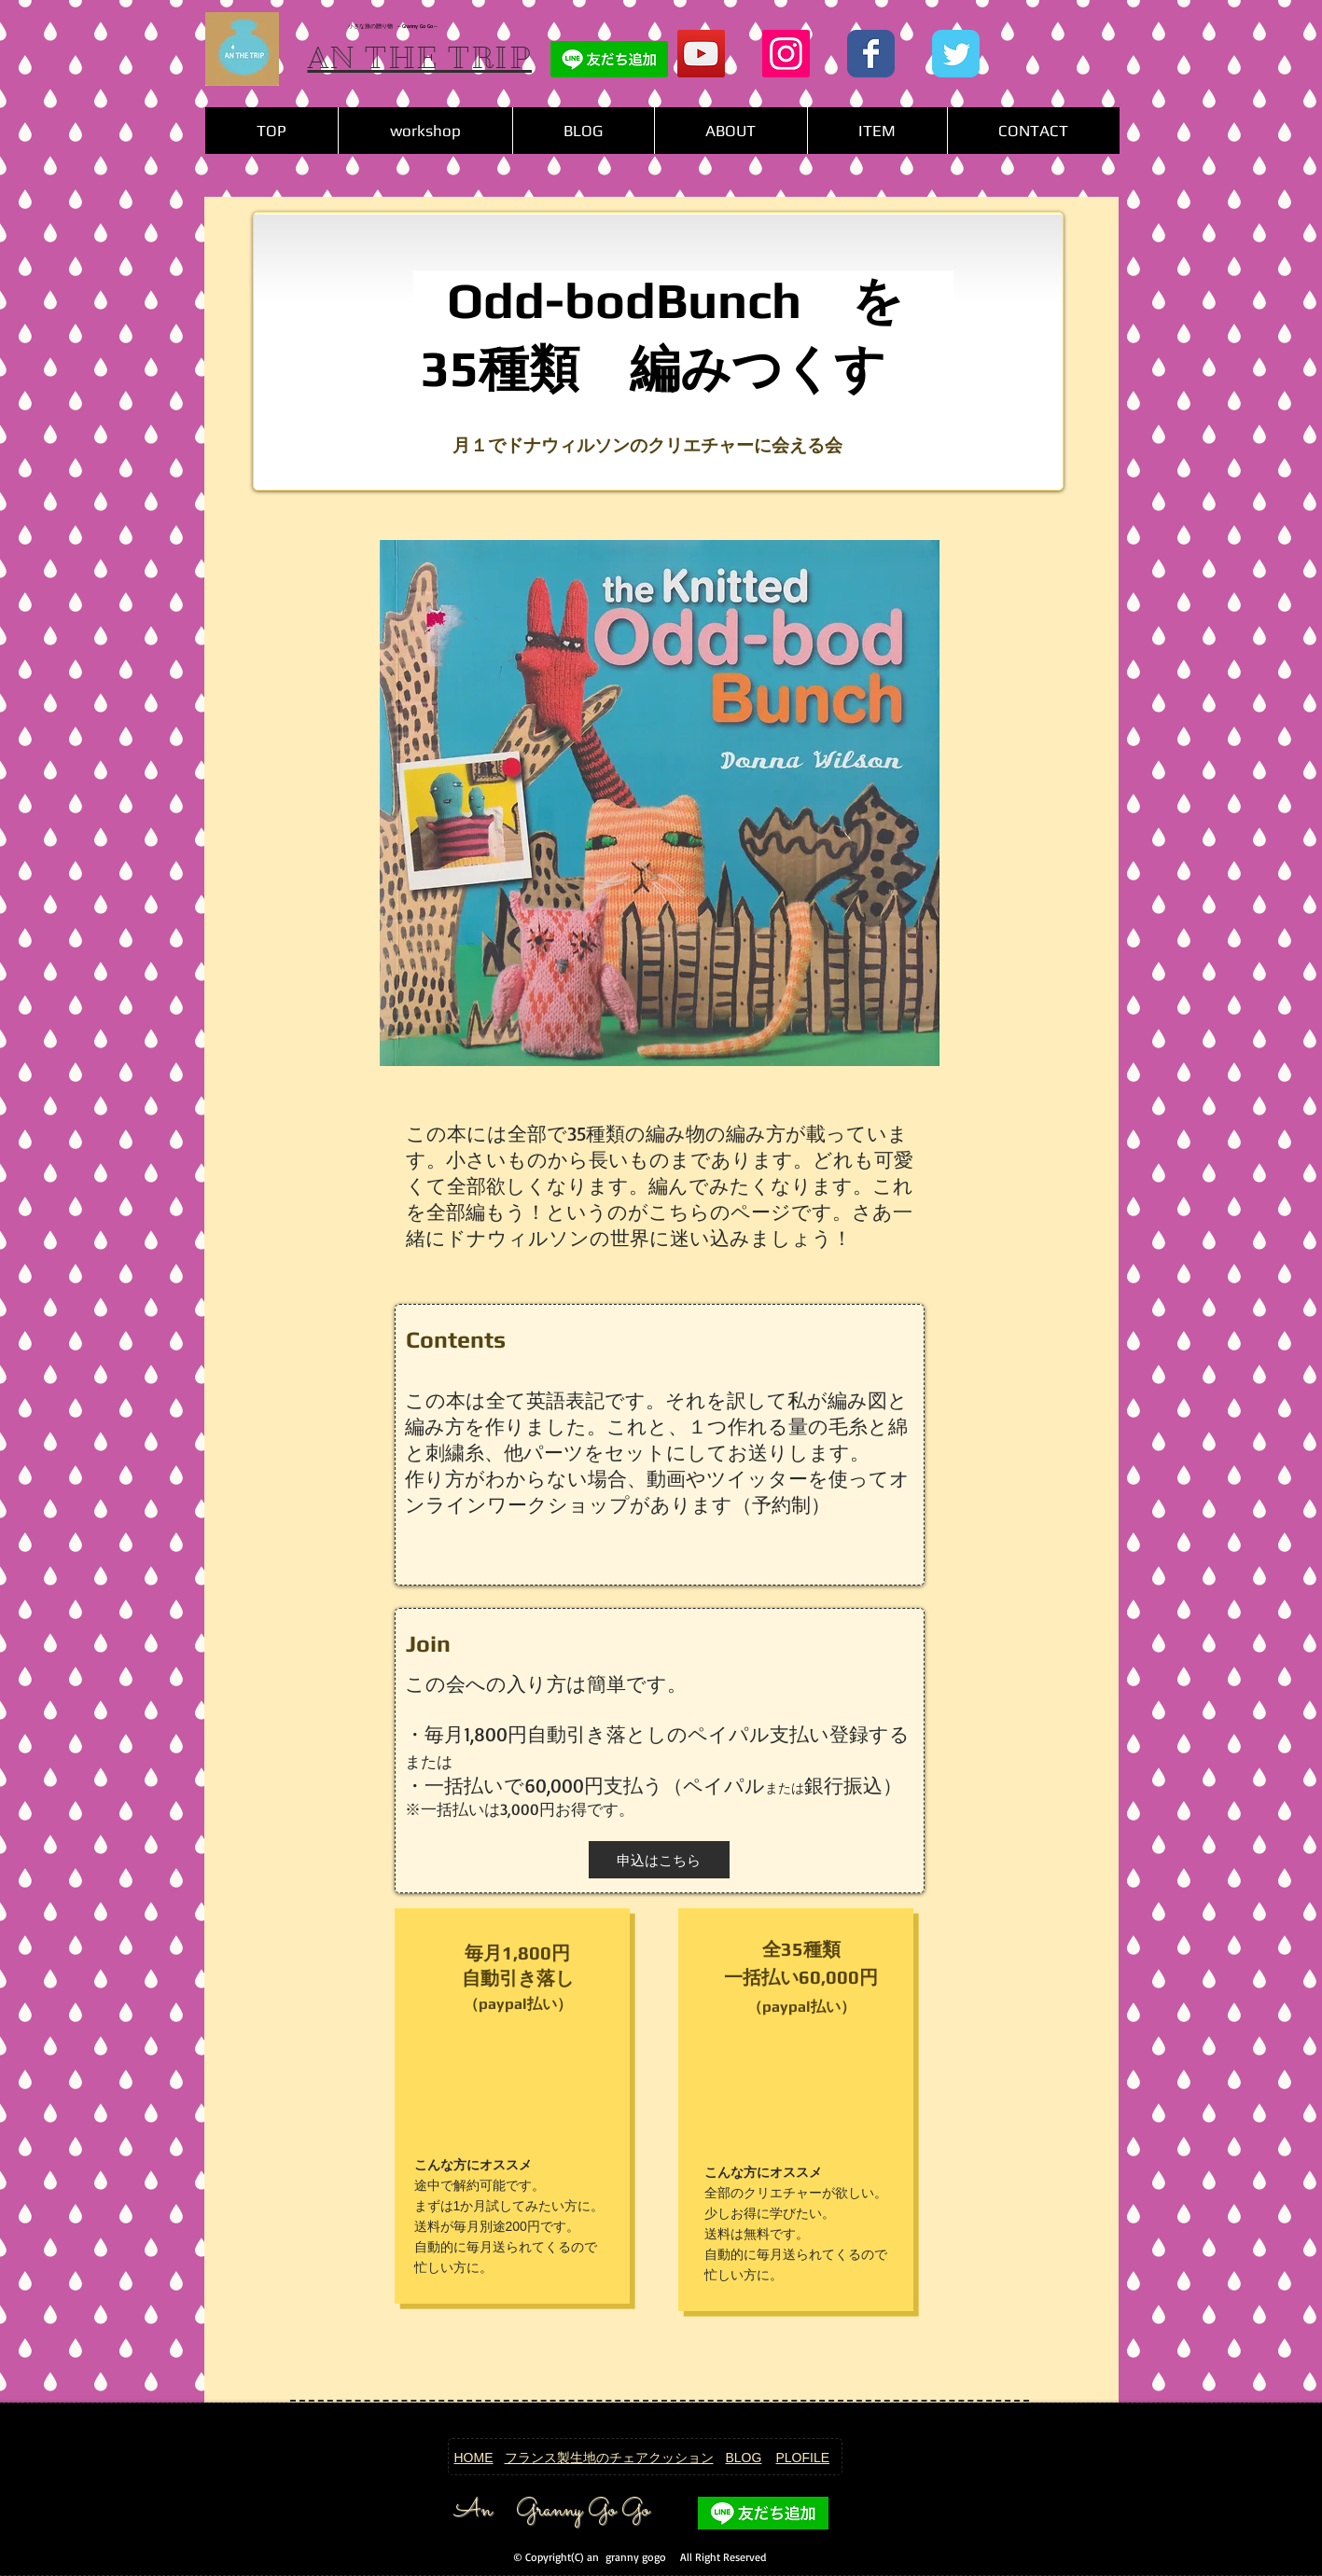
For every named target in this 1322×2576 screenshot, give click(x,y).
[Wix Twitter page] (956, 53)
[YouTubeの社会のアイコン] (701, 53)
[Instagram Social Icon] (786, 53)
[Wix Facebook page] (871, 53)
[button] (877, 130)
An (473, 2510)
